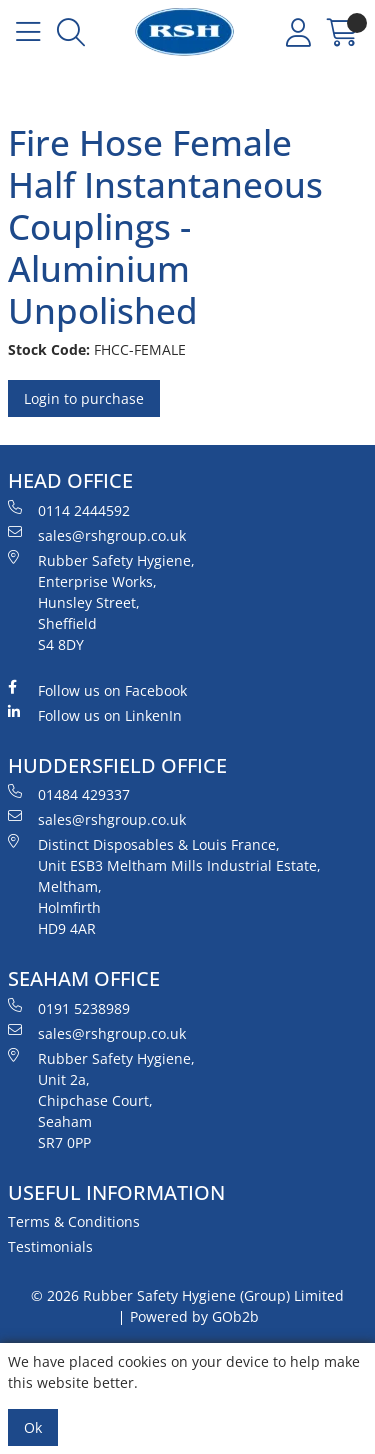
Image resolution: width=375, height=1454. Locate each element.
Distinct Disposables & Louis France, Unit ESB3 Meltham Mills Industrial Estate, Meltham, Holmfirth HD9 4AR (164, 886)
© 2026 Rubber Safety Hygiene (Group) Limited (187, 1295)
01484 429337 (69, 794)
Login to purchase (84, 398)
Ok (33, 1427)
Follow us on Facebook (97, 690)
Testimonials (50, 1246)
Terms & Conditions (74, 1221)
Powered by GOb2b (194, 1316)
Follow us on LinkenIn (95, 715)
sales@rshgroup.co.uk (97, 535)
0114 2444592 (69, 510)
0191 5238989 (69, 1008)
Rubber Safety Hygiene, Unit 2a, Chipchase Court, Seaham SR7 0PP (101, 1100)
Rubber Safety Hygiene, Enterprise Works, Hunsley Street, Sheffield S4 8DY (101, 602)
